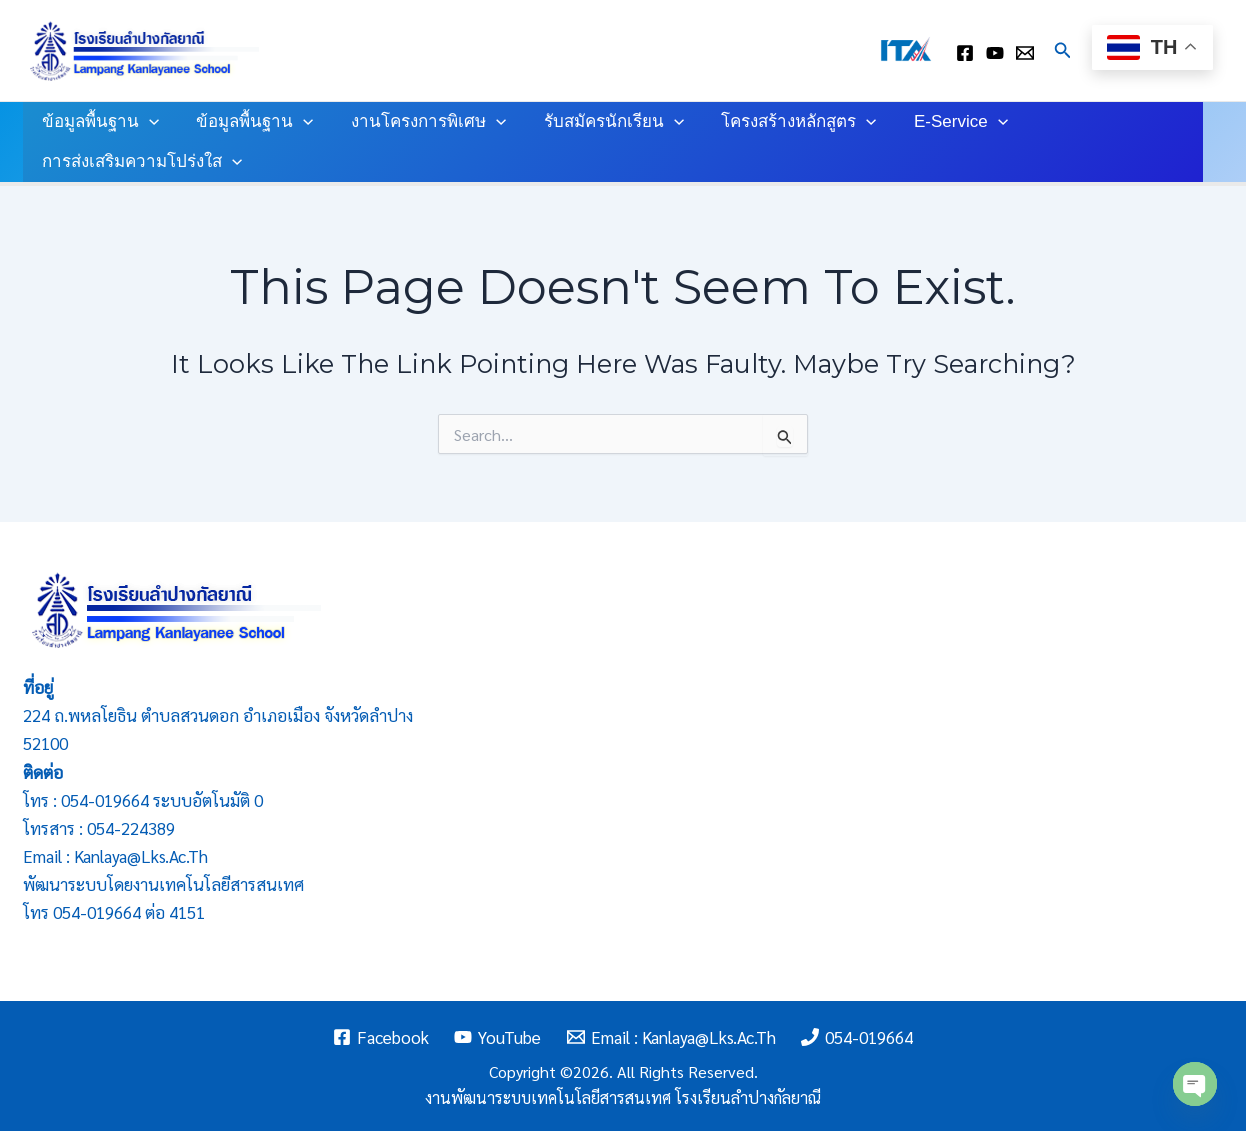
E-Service (942, 122)
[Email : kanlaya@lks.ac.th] (1025, 53)
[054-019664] (858, 1037)
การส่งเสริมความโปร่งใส (140, 162)
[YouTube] (497, 1037)
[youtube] (995, 53)
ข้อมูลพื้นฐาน (98, 122)
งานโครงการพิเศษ (419, 122)
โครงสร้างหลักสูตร (783, 122)
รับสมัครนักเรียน (602, 122)
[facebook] (965, 53)
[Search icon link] (1063, 50)
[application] (147, 122)
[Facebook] (381, 1037)
